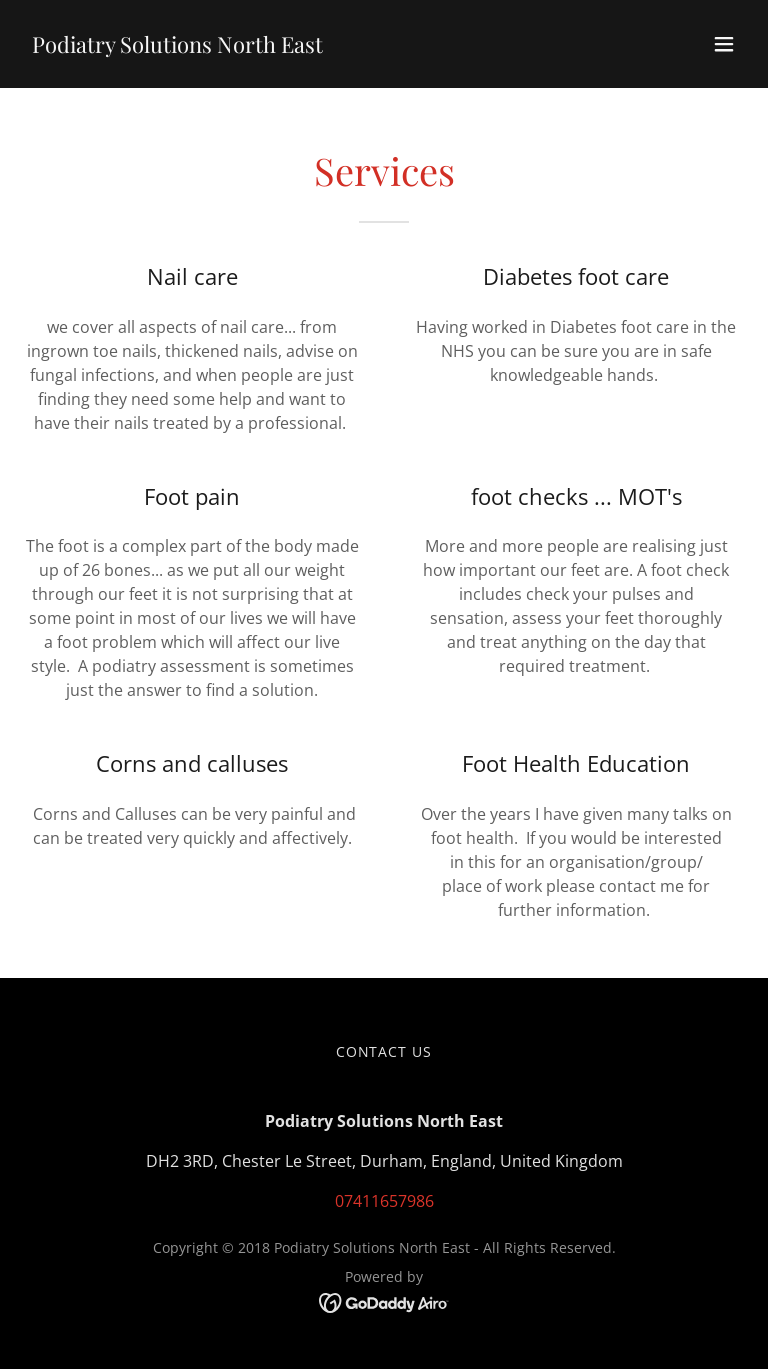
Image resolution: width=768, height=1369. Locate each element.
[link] (177, 47)
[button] (724, 44)
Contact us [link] (384, 1051)
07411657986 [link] (384, 1201)
